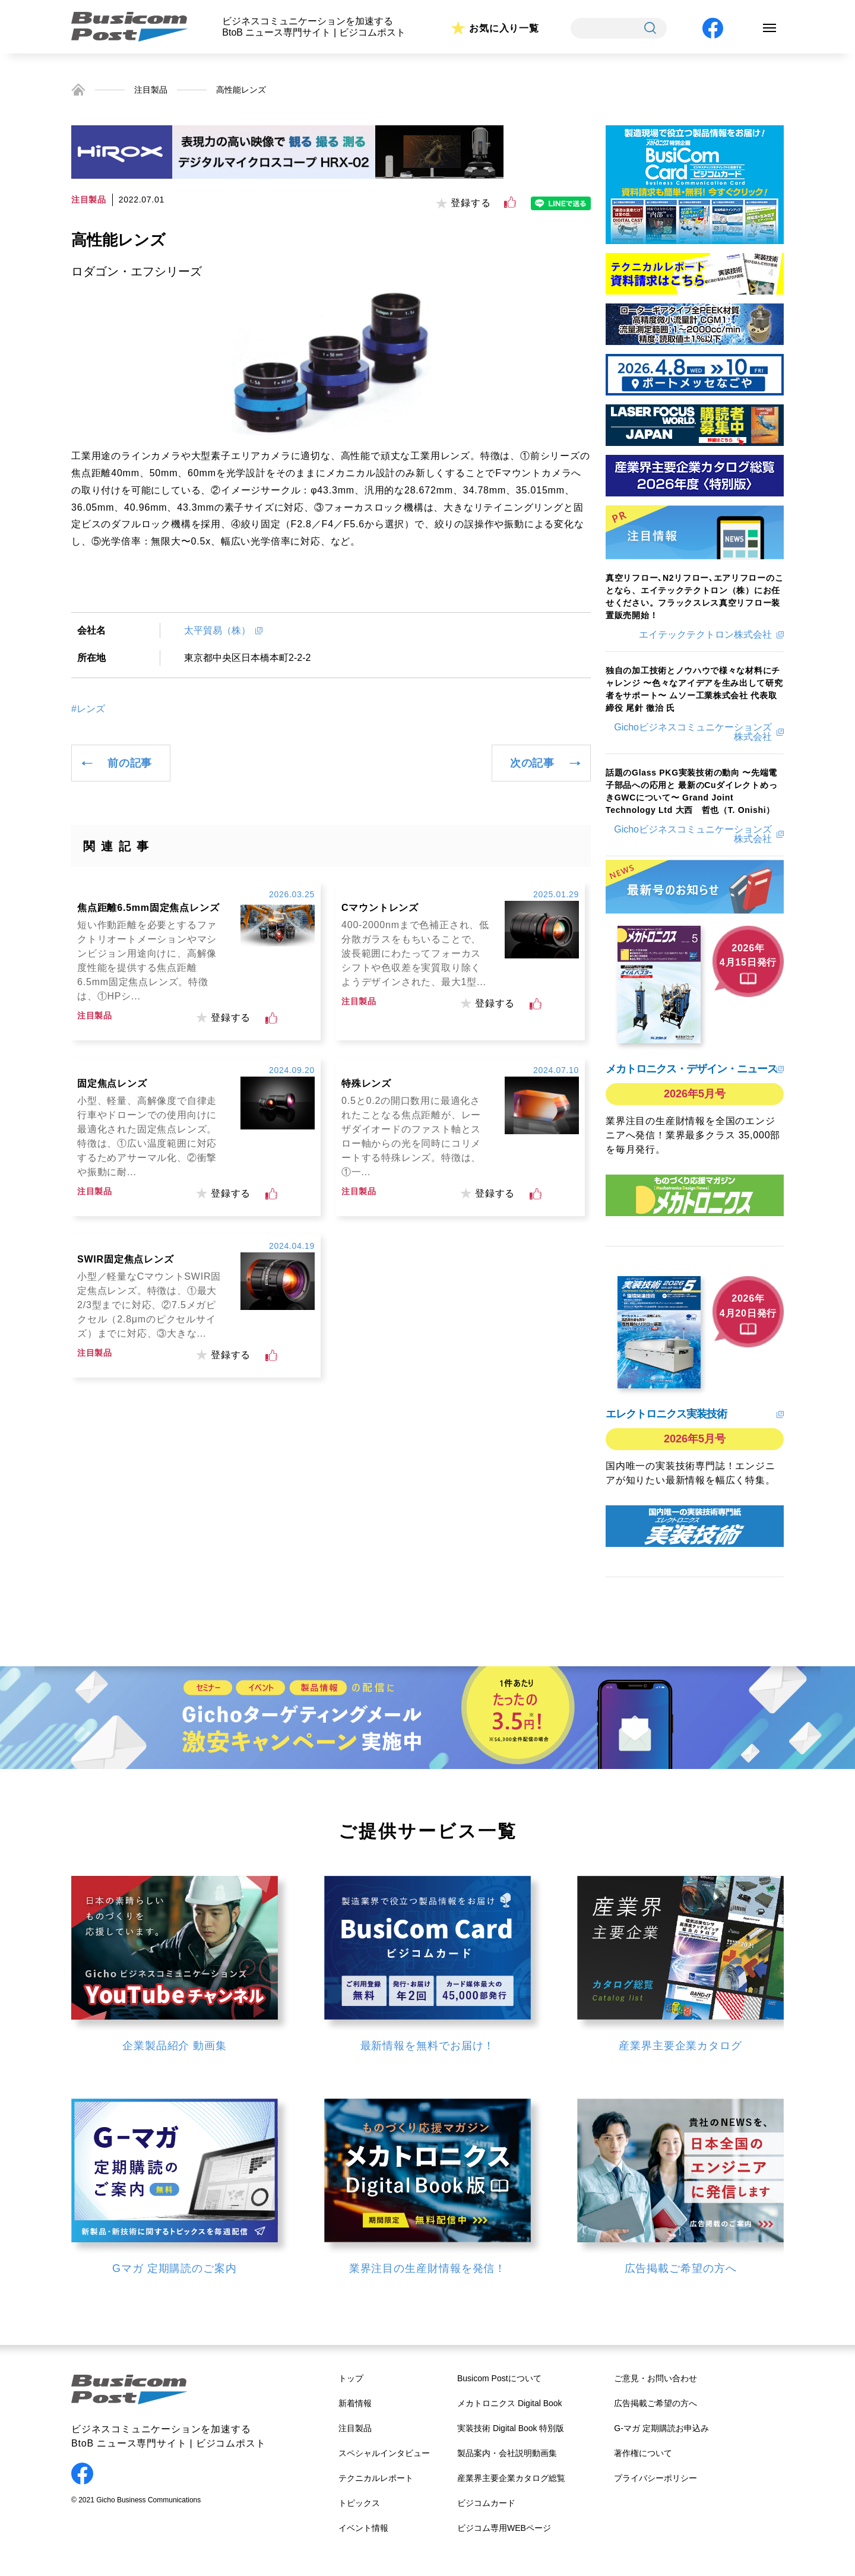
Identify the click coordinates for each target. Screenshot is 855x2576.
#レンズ (88, 709)
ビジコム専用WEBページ (504, 2528)
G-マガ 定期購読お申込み (661, 2428)
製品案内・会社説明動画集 (507, 2453)
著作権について (643, 2453)
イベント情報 (363, 2528)
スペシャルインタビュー (384, 2453)
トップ (350, 2378)
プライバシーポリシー (655, 2478)
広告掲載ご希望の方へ (655, 2403)
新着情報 (355, 2403)
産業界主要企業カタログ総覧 (511, 2478)
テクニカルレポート (375, 2478)
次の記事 (532, 763)
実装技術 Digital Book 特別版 (510, 2428)
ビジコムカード (486, 2503)
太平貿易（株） (217, 630)
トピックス (359, 2503)
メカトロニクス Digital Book (509, 2403)
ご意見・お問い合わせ (655, 2378)
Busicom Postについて (499, 2378)
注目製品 (150, 89)
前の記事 (129, 763)
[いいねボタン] (510, 202)
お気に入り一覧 (504, 28)
